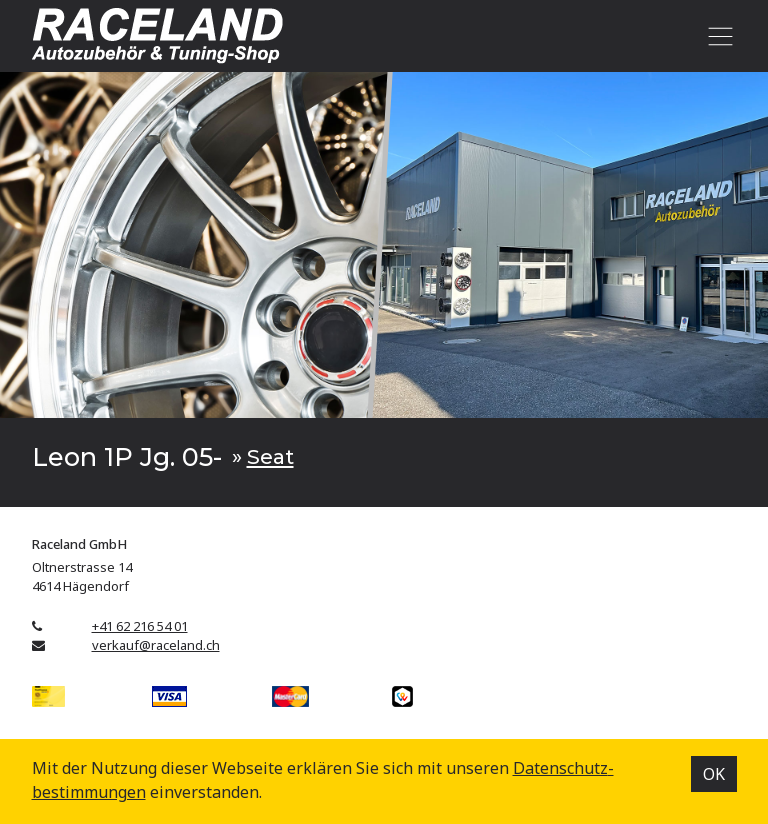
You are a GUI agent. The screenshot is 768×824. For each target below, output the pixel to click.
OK (714, 774)
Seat (270, 456)
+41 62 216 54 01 (140, 626)
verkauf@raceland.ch (156, 645)
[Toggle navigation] (717, 36)
